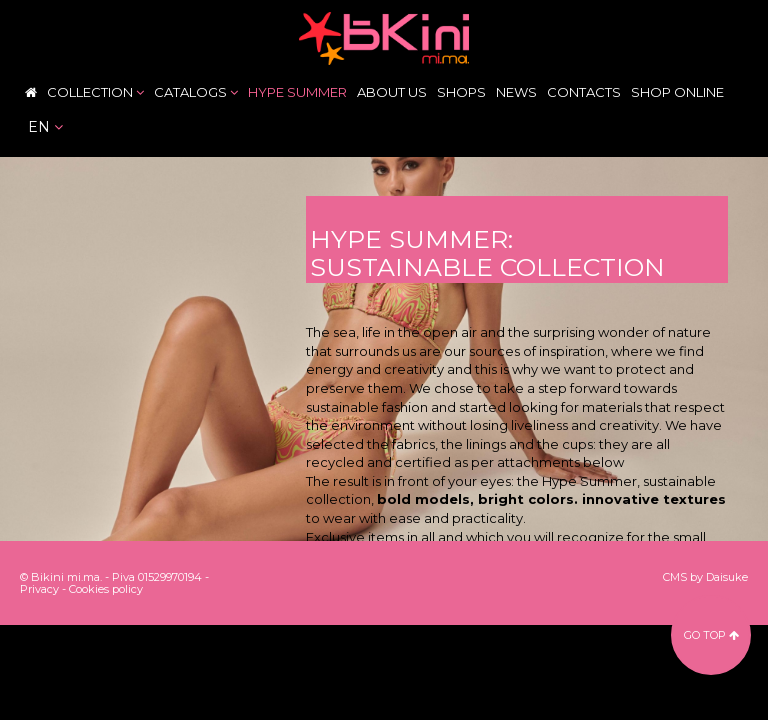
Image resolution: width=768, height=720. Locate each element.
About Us (392, 92)
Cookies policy (106, 589)
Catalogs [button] (196, 92)
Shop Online (677, 92)
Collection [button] (95, 92)
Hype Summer (297, 92)
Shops (461, 92)
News (516, 92)
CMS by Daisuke (705, 577)
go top (711, 635)
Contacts (584, 92)
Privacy (39, 589)
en (45, 127)
